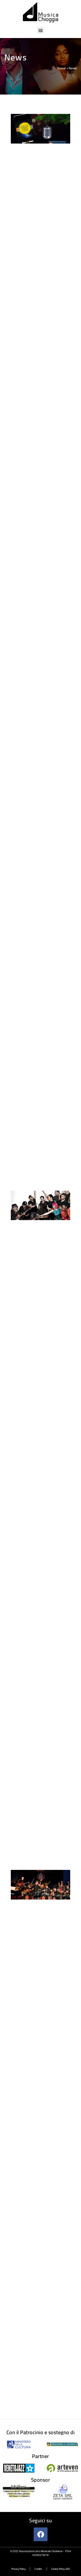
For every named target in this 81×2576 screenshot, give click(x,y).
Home (61, 68)
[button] (40, 30)
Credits (38, 2568)
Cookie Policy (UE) (60, 2568)
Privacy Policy (18, 2568)
